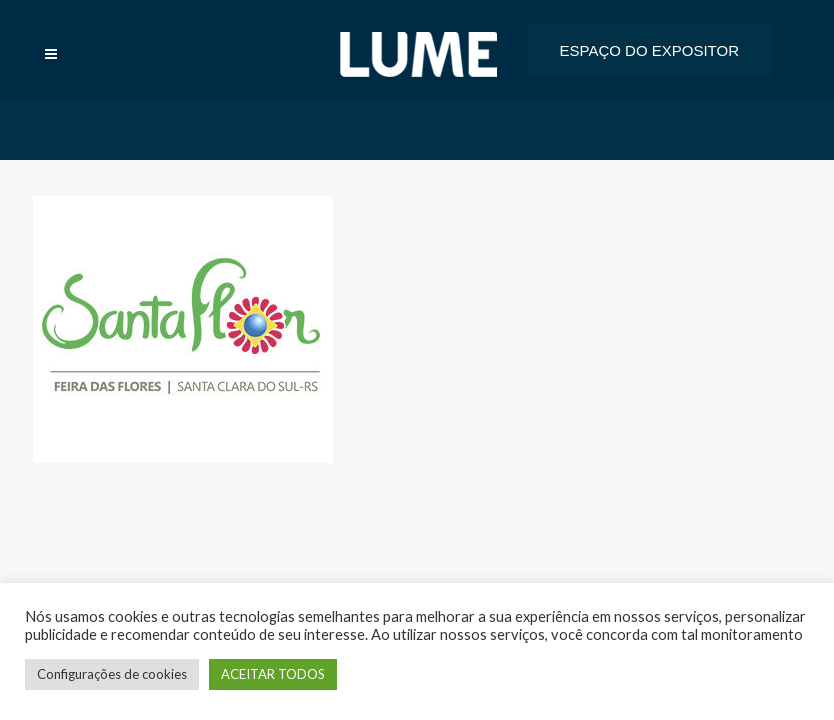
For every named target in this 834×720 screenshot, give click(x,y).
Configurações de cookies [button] (112, 674)
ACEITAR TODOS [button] (273, 674)
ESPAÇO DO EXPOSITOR (650, 50)
